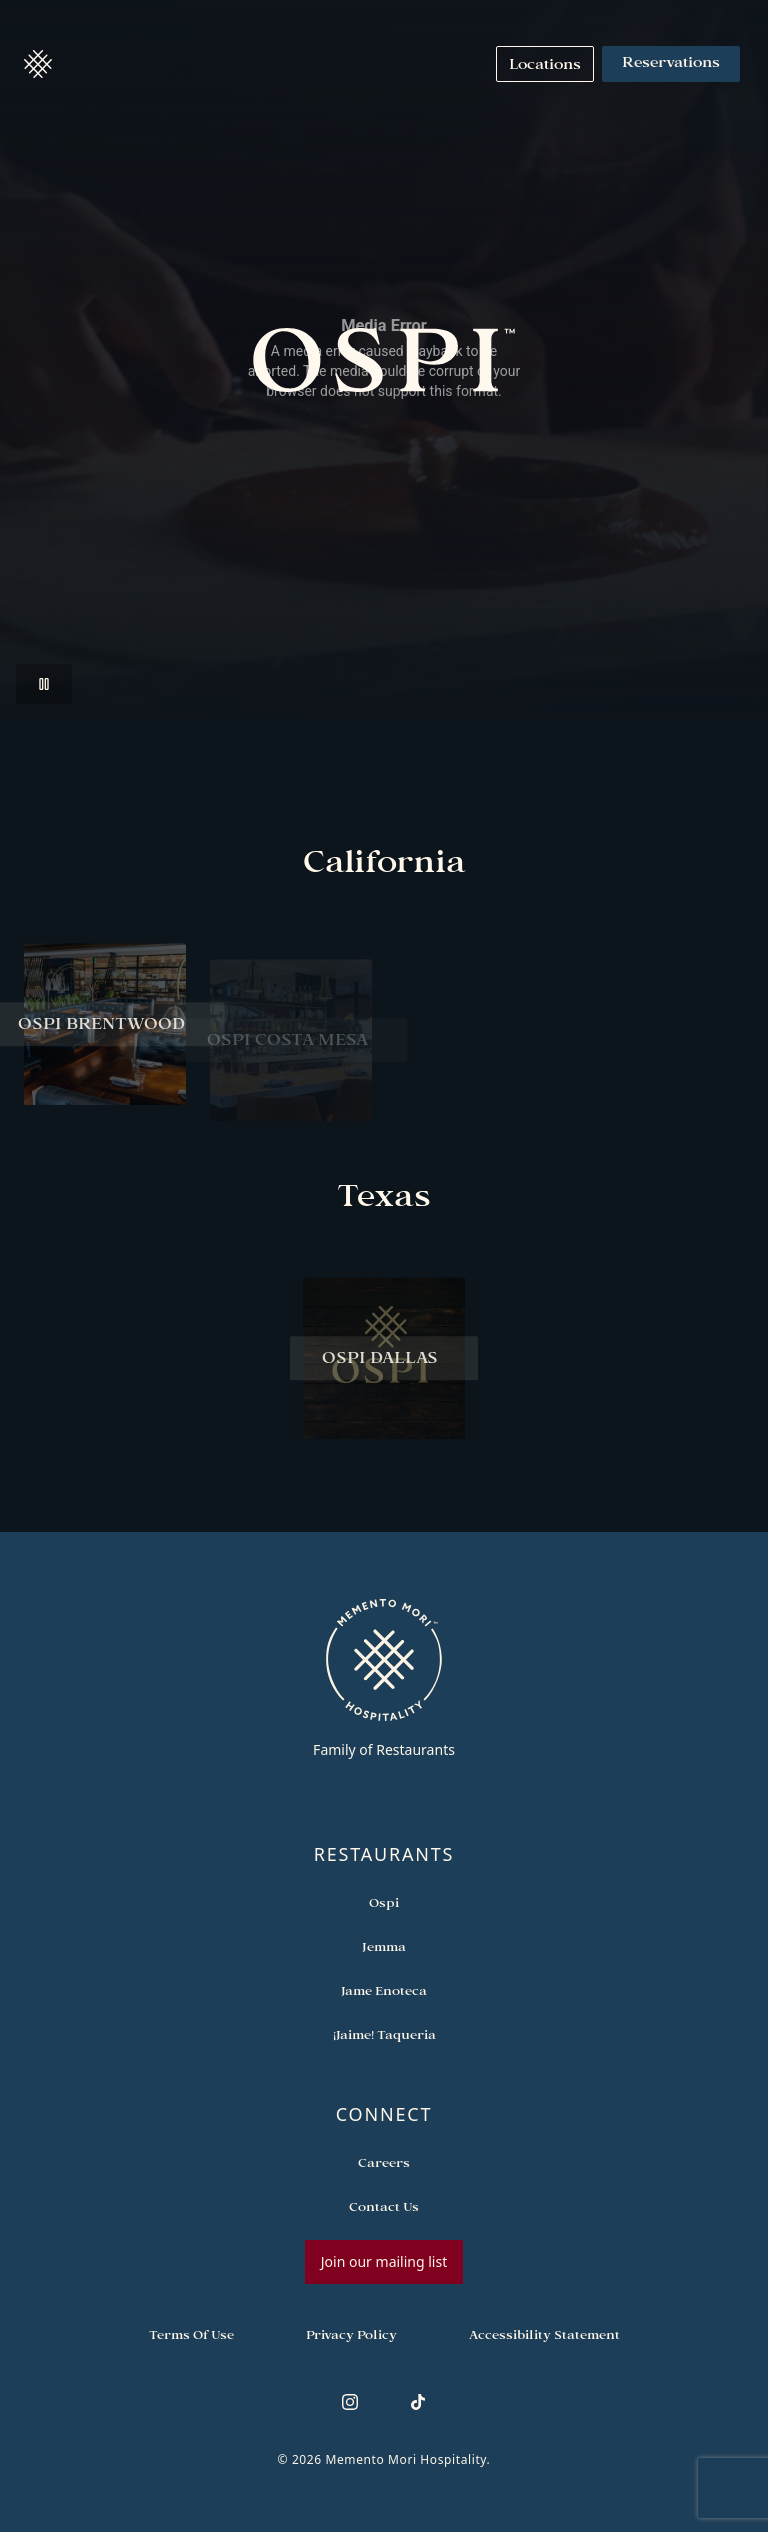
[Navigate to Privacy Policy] (351, 2334)
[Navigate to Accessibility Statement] (544, 2334)
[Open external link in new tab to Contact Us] (384, 2206)
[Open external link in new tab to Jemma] (384, 1946)
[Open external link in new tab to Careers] (384, 2162)
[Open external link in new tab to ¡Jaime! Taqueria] (384, 2034)
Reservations (671, 64)
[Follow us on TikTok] (418, 2402)
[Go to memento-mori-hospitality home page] (384, 1678)
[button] (38, 64)
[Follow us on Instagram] (350, 2402)
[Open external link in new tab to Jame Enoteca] (384, 1990)
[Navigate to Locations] (545, 64)
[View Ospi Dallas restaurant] (384, 1368)
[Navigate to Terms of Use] (191, 2334)
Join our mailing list (384, 2261)
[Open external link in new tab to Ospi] (384, 1902)
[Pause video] (44, 684)
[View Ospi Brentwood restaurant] (105, 1034)
